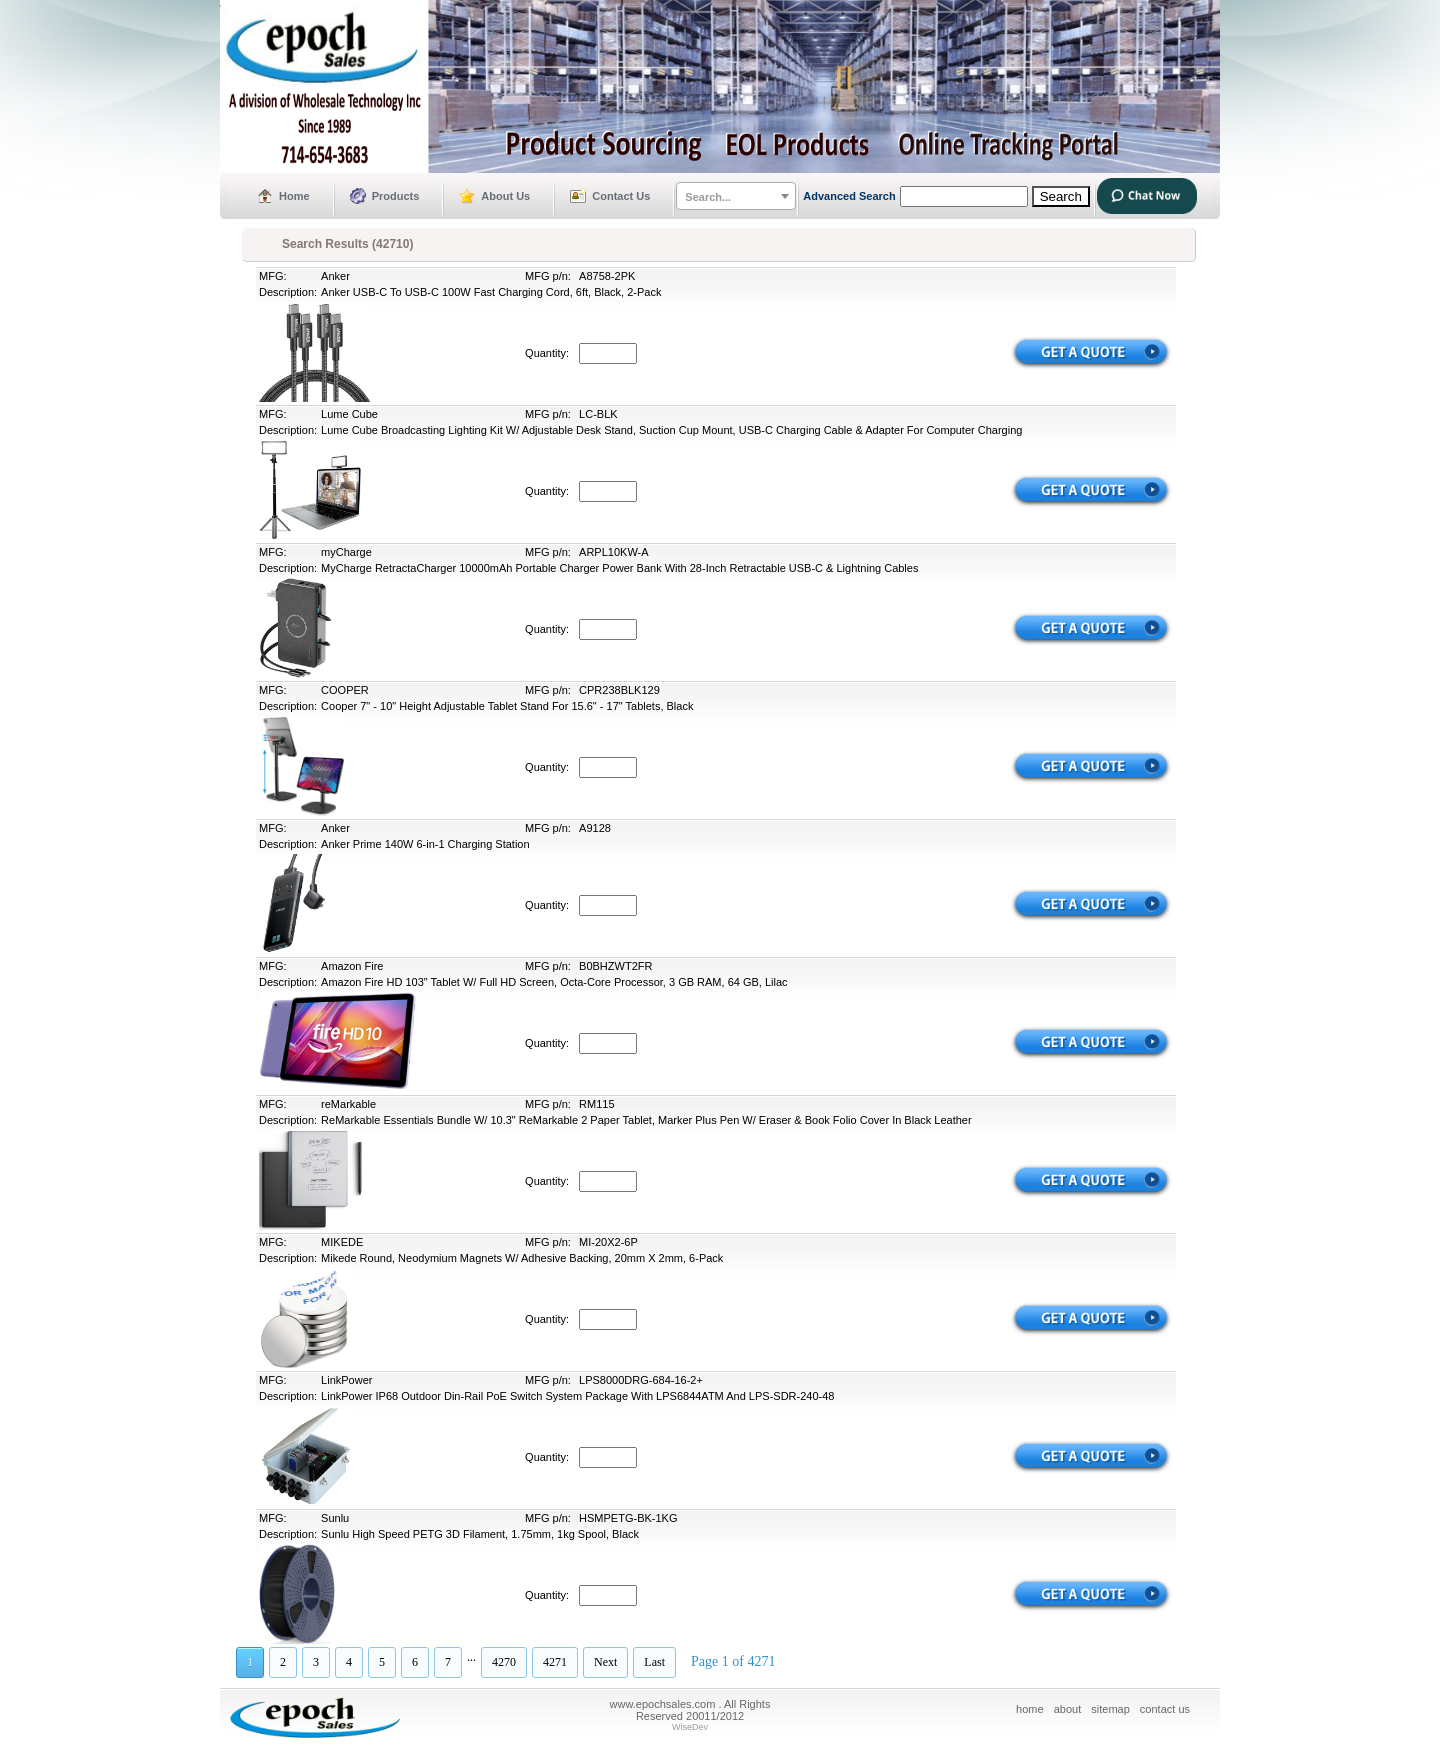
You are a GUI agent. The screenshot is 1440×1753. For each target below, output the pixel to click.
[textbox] (736, 197)
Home (294, 196)
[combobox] (736, 196)
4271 (555, 1662)
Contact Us (621, 196)
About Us (505, 196)
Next (605, 1662)
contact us (1165, 1709)
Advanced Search (849, 196)
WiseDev (690, 1727)
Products (396, 196)
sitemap (1110, 1709)
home (1030, 1709)
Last (654, 1662)
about (1068, 1709)
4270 (504, 1662)
